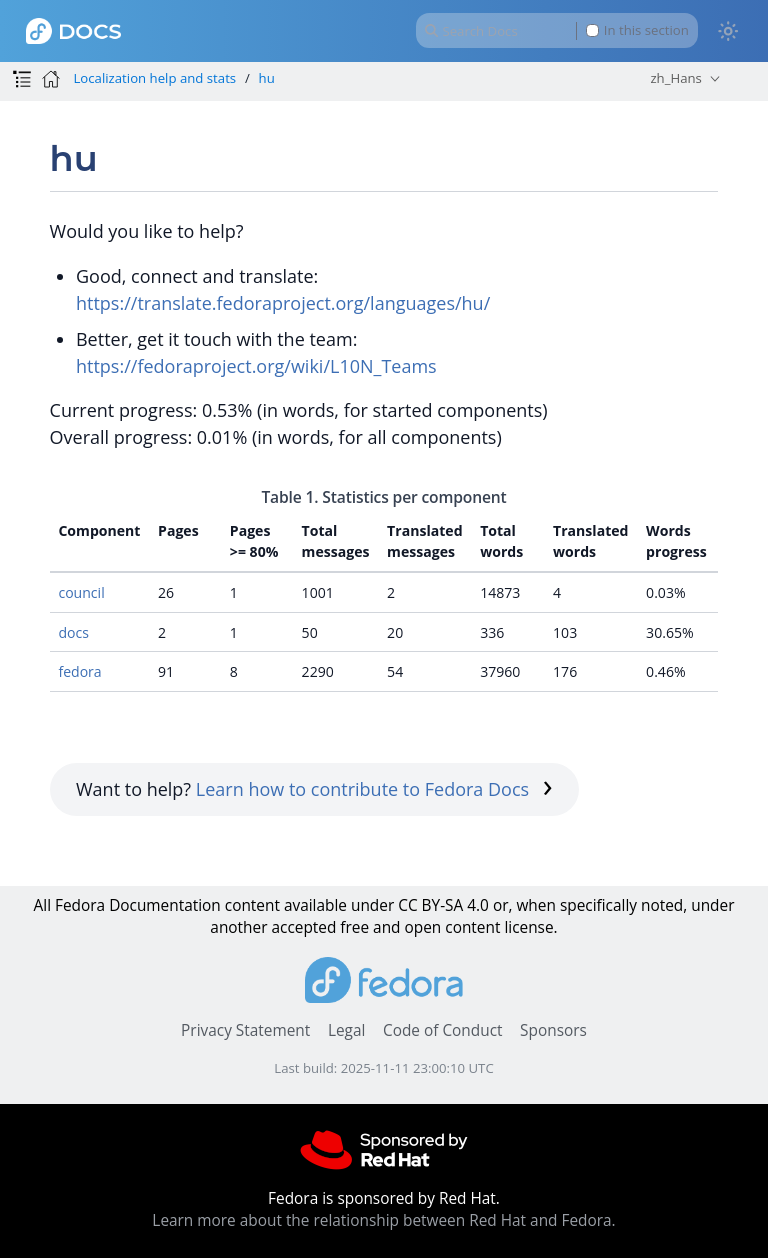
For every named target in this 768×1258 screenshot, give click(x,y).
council (81, 592)
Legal (346, 1030)
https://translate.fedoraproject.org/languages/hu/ (283, 303)
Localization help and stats (154, 78)
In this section (637, 30)
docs (73, 632)
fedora (79, 671)
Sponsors (553, 1030)
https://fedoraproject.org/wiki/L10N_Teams (256, 366)
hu (267, 78)
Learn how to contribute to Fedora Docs (374, 789)
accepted (303, 927)
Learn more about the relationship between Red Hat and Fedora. (383, 1220)
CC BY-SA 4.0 (443, 905)
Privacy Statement (245, 1030)
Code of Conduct (443, 1030)
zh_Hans (675, 78)
